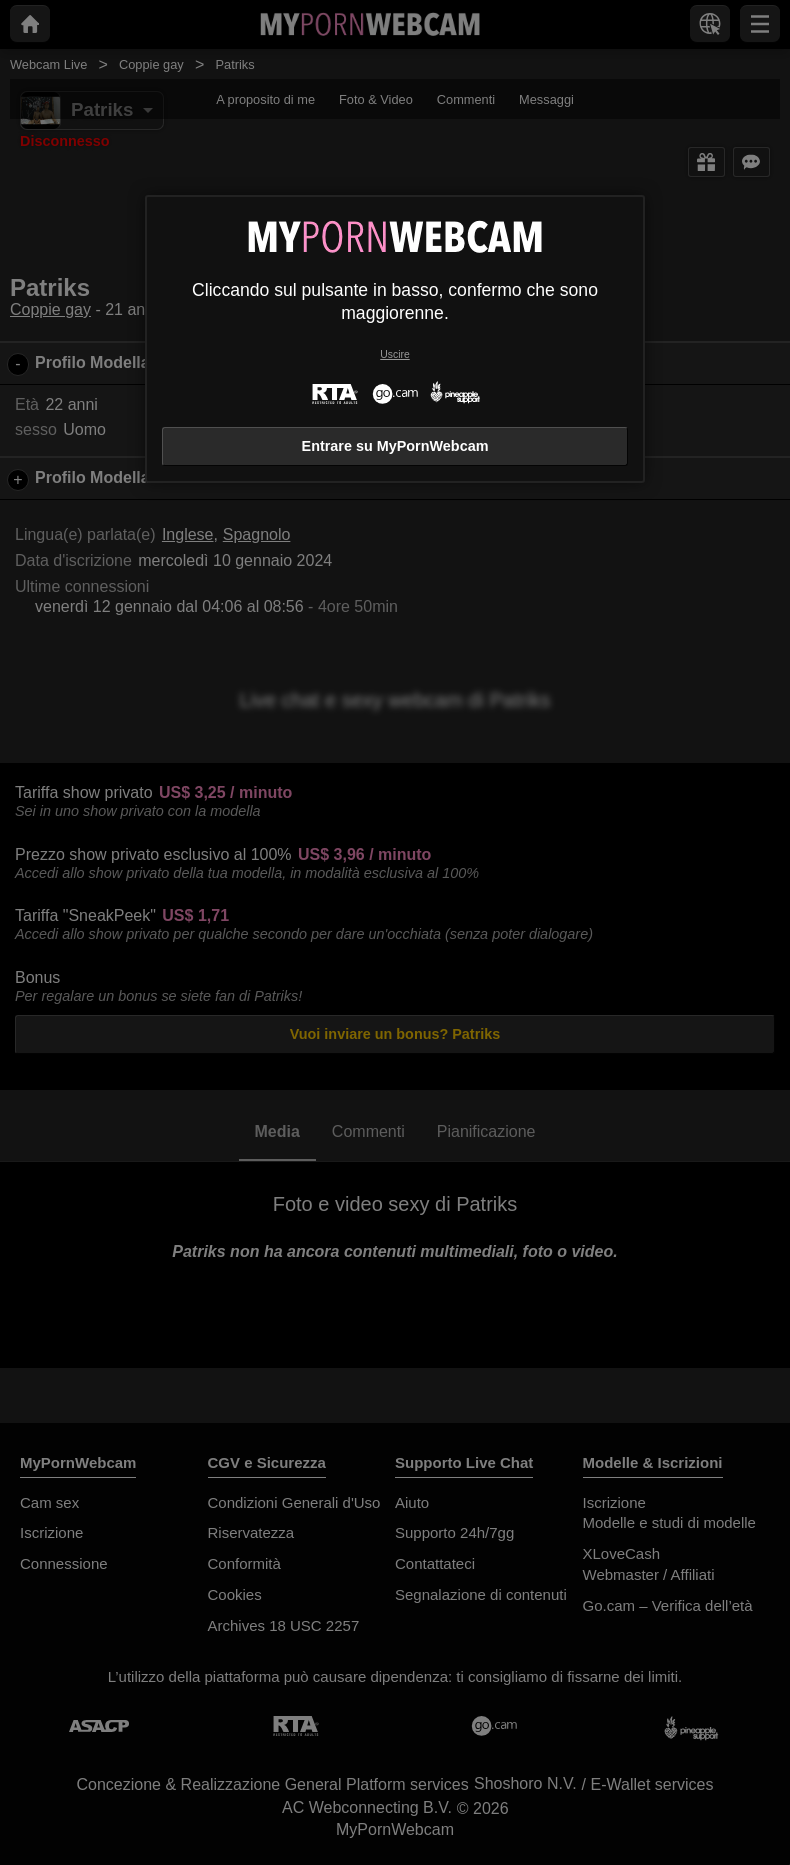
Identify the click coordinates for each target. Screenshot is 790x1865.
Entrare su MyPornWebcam (395, 446)
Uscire (394, 354)
